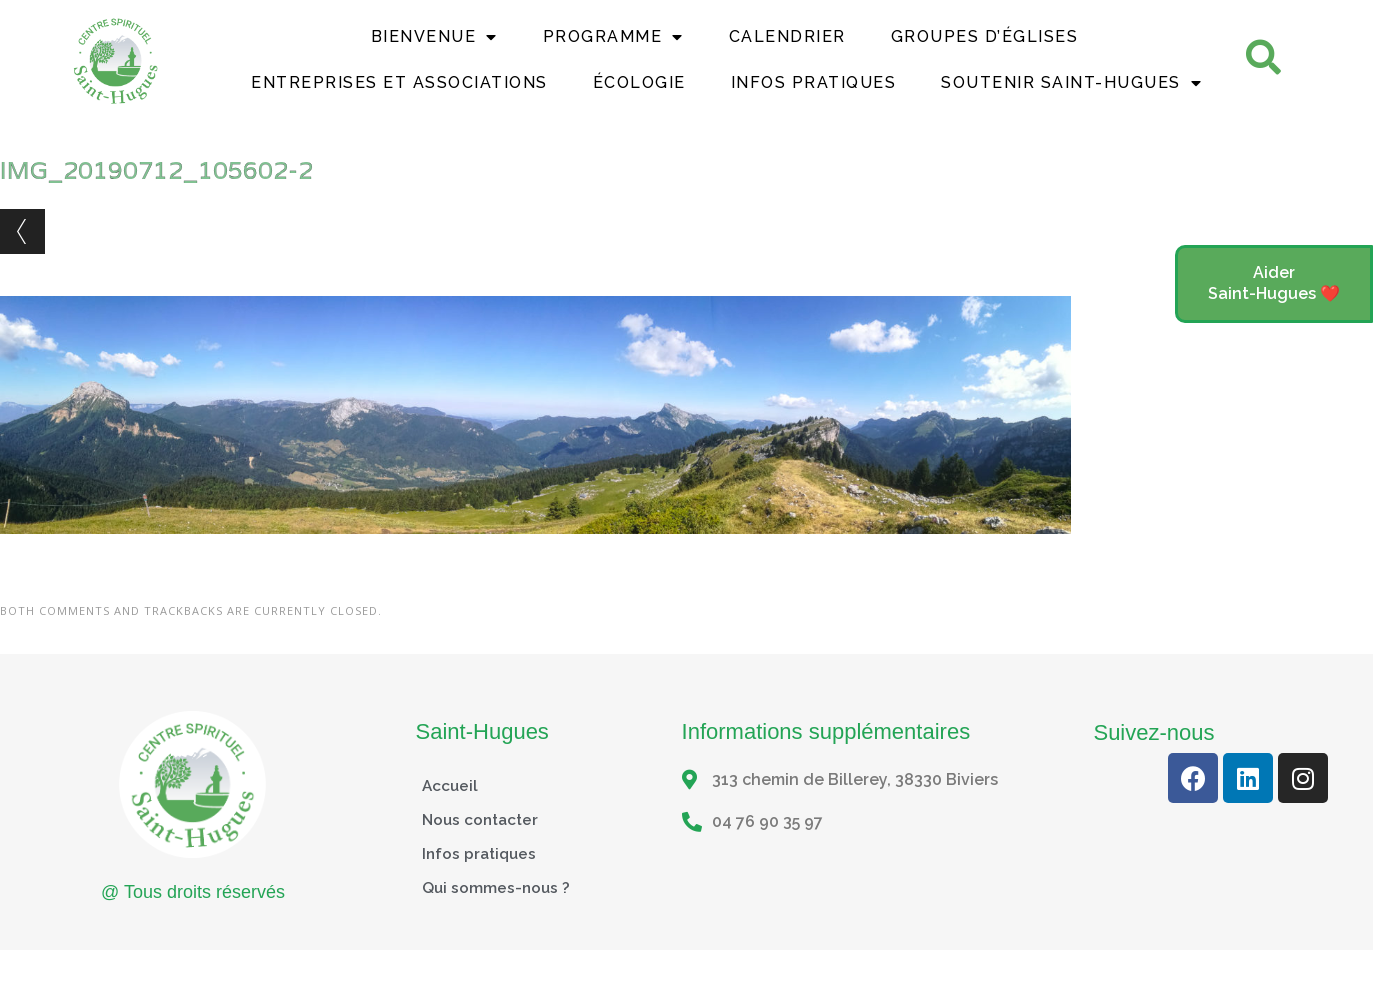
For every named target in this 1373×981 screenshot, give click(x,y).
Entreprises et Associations (399, 82)
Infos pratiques (481, 853)
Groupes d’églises (985, 36)
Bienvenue (434, 37)
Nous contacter (483, 819)
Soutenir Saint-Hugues (1071, 83)
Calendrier (787, 36)
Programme (613, 37)
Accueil (451, 785)
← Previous (22, 231)
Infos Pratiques (814, 82)
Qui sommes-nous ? (497, 887)
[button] (1274, 284)
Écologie (639, 82)
